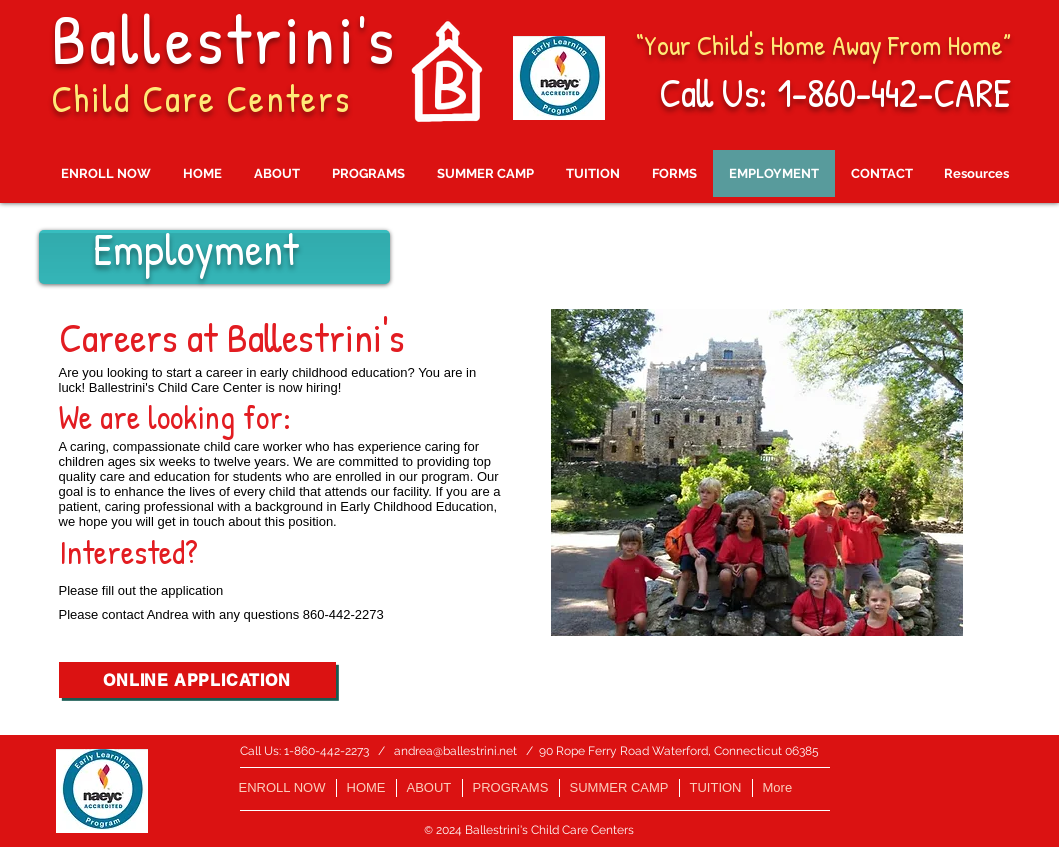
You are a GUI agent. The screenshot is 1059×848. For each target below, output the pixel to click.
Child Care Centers (201, 98)
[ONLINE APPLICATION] (197, 680)
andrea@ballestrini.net (455, 751)
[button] (757, 472)
